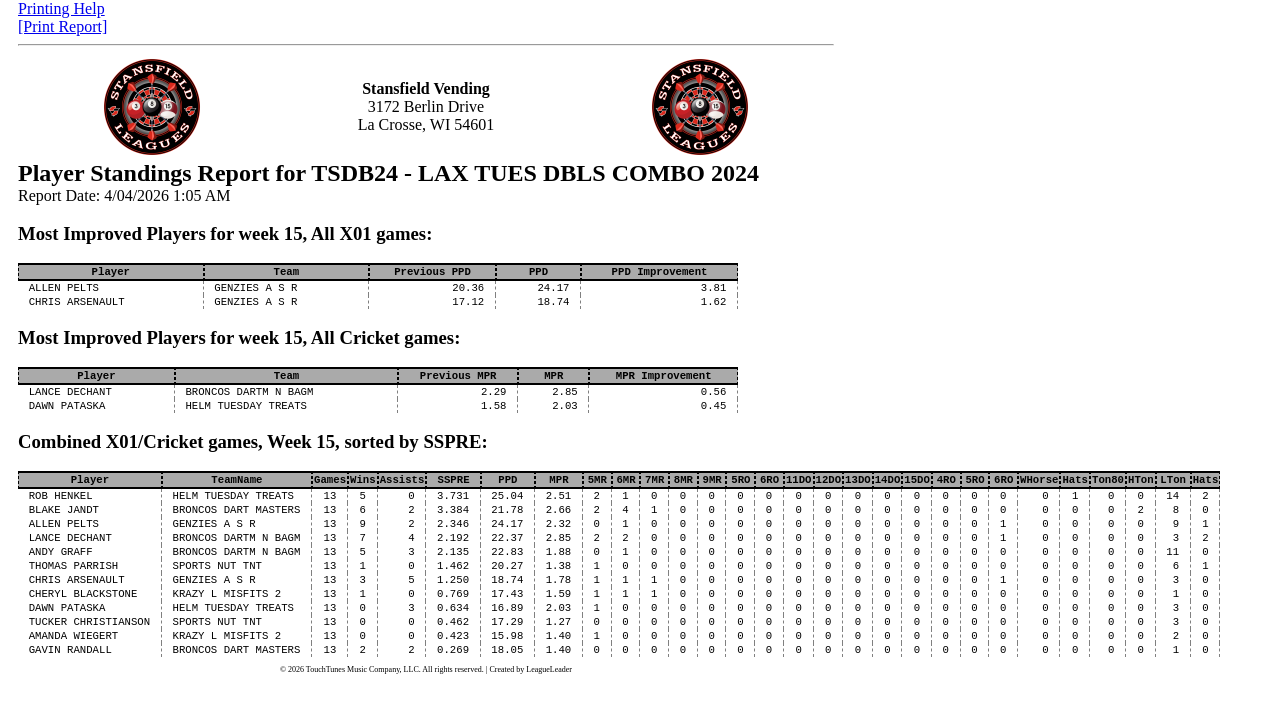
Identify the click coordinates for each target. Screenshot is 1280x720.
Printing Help (61, 8)
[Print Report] (62, 26)
